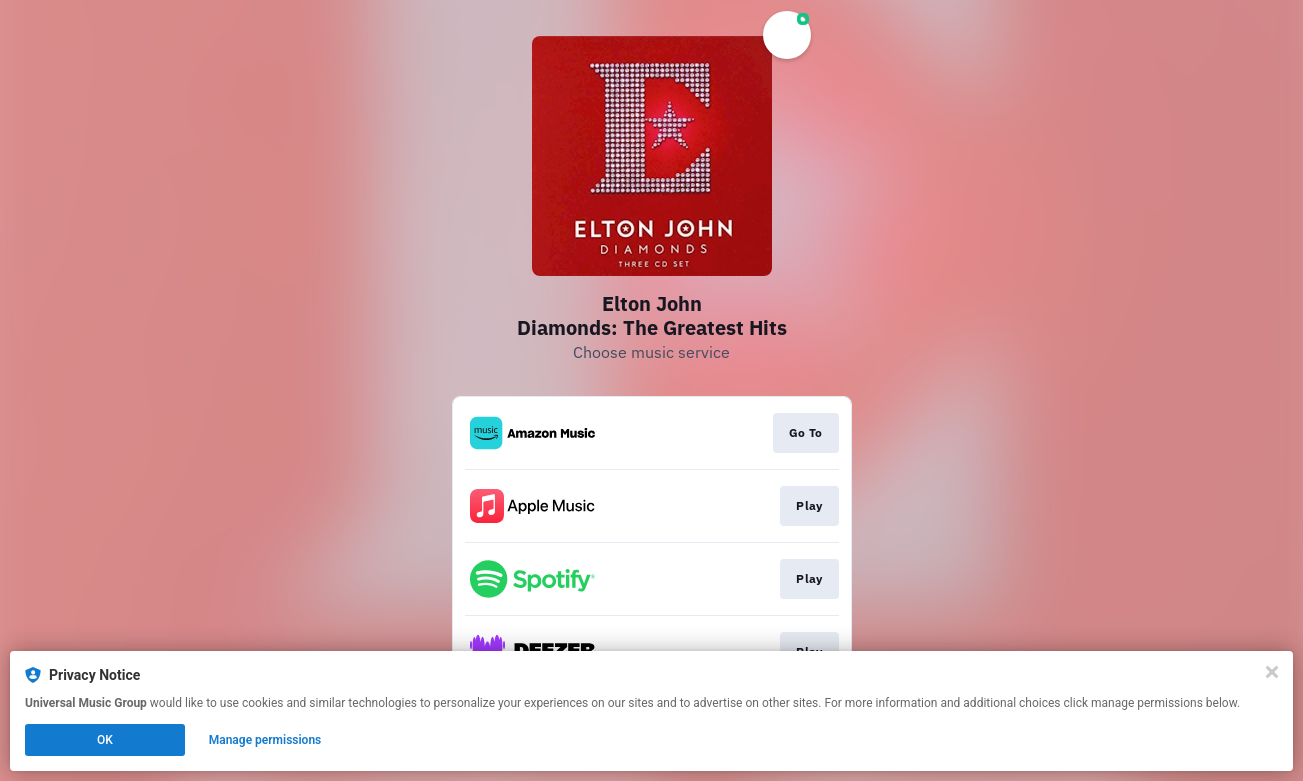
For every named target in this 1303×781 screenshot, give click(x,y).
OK (105, 740)
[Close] (1272, 672)
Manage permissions (265, 740)
